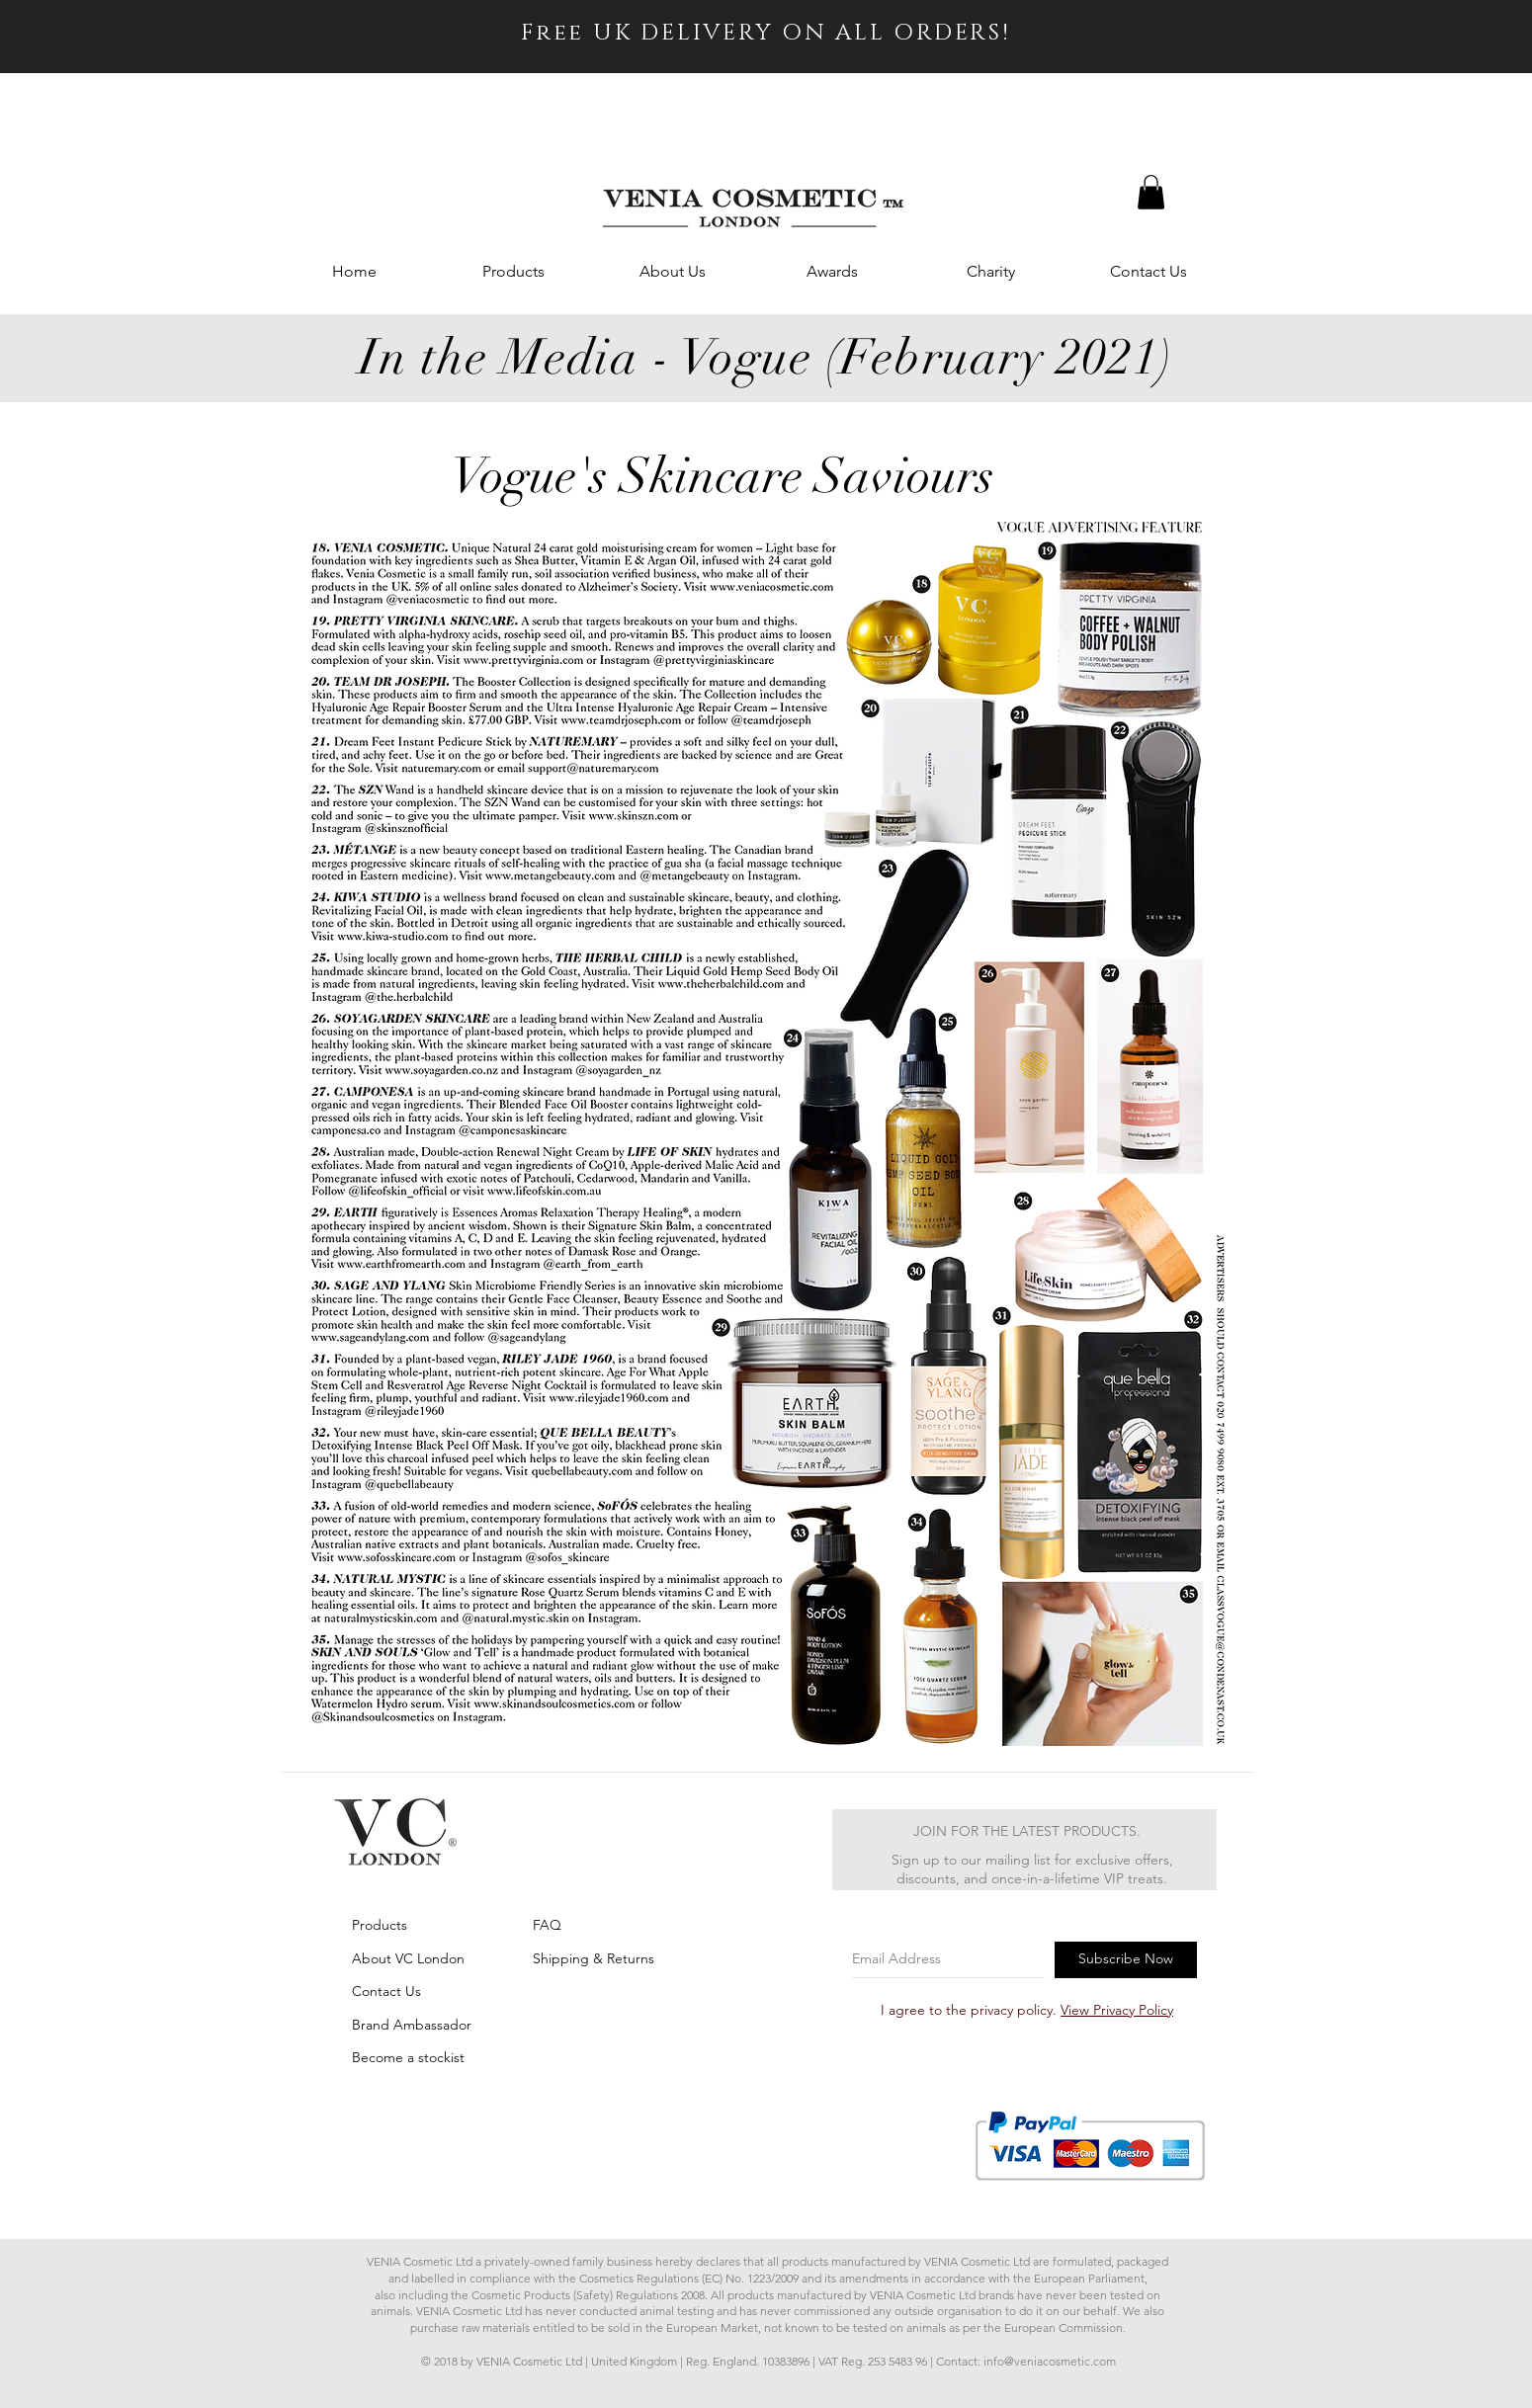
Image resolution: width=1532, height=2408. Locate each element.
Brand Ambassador (411, 2025)
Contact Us (386, 1991)
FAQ (547, 1925)
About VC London (408, 1958)
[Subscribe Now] (1126, 1960)
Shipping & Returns (593, 1958)
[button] (1151, 192)
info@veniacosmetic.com (1049, 2361)
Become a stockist (408, 2057)
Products (379, 1925)
